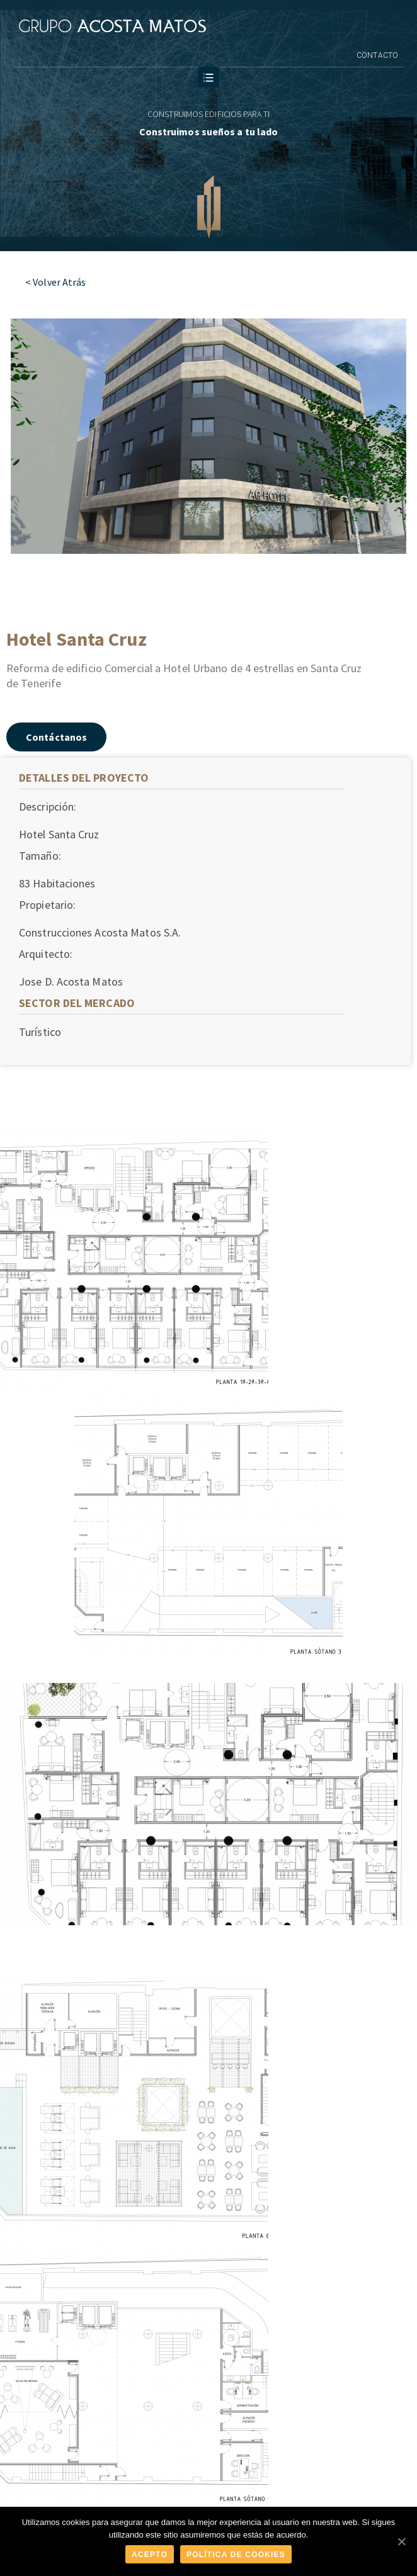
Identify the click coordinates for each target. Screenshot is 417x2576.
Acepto (150, 2554)
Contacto (377, 55)
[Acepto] (401, 2541)
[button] (56, 737)
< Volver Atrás (55, 282)
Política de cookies (235, 2554)
